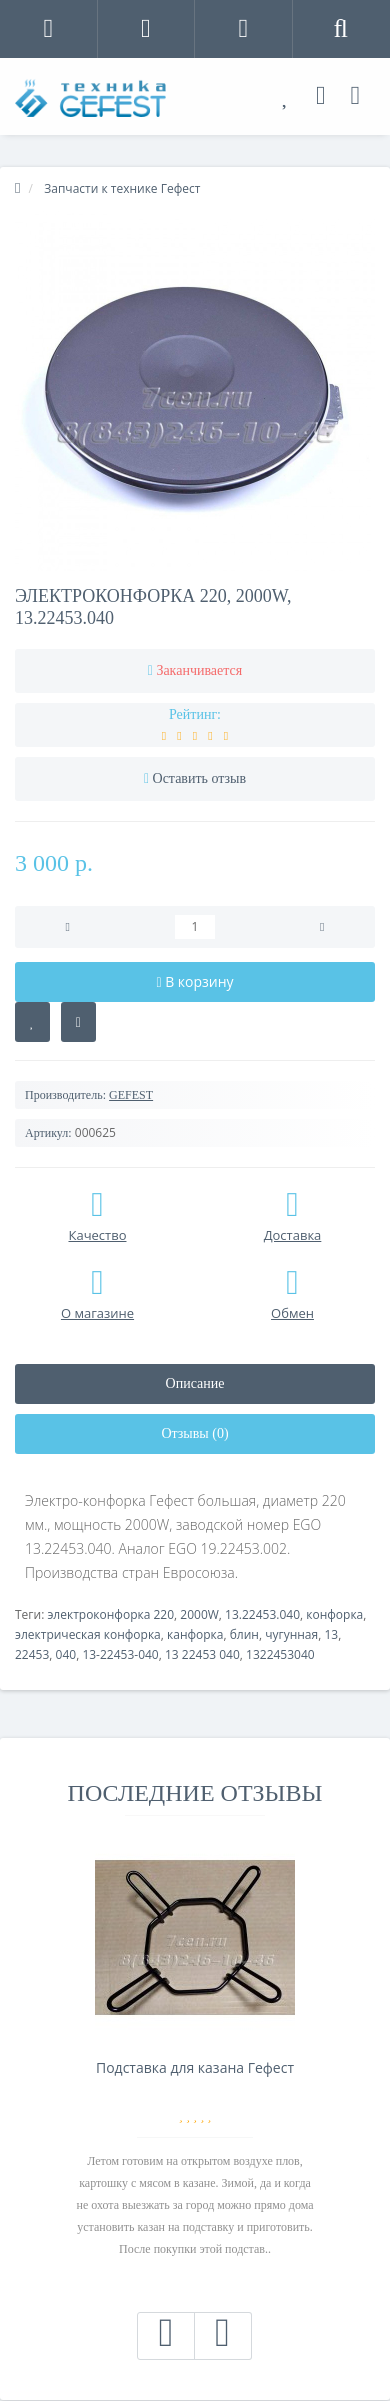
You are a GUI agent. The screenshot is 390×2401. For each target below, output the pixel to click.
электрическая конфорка (88, 1634)
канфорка (195, 1634)
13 (331, 1634)
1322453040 (280, 1654)
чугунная (291, 1634)
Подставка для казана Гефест (195, 2067)
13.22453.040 (262, 1614)
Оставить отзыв (200, 778)
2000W (199, 1614)
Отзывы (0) (194, 1433)
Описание (195, 1383)
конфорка (334, 1614)
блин (244, 1634)
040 (66, 1654)
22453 (32, 1654)
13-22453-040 (120, 1654)
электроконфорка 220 (110, 1614)
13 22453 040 (202, 1654)
